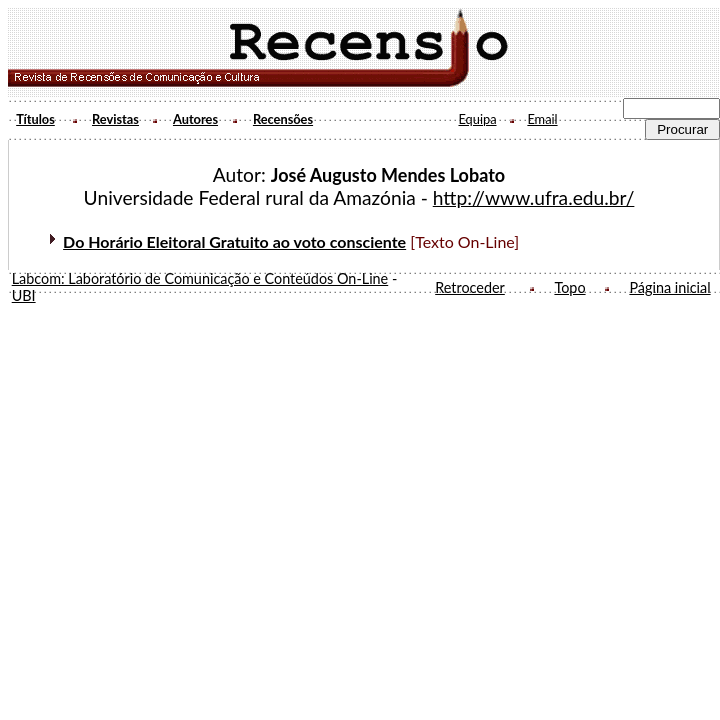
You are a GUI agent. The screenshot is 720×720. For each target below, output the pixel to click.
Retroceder (470, 287)
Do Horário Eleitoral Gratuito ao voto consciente (234, 241)
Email (542, 119)
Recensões (283, 119)
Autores (195, 119)
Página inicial (669, 287)
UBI (24, 295)
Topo (569, 287)
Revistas (115, 119)
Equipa (477, 119)
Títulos (35, 119)
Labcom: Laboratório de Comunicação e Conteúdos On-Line (200, 278)
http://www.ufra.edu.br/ (534, 197)
